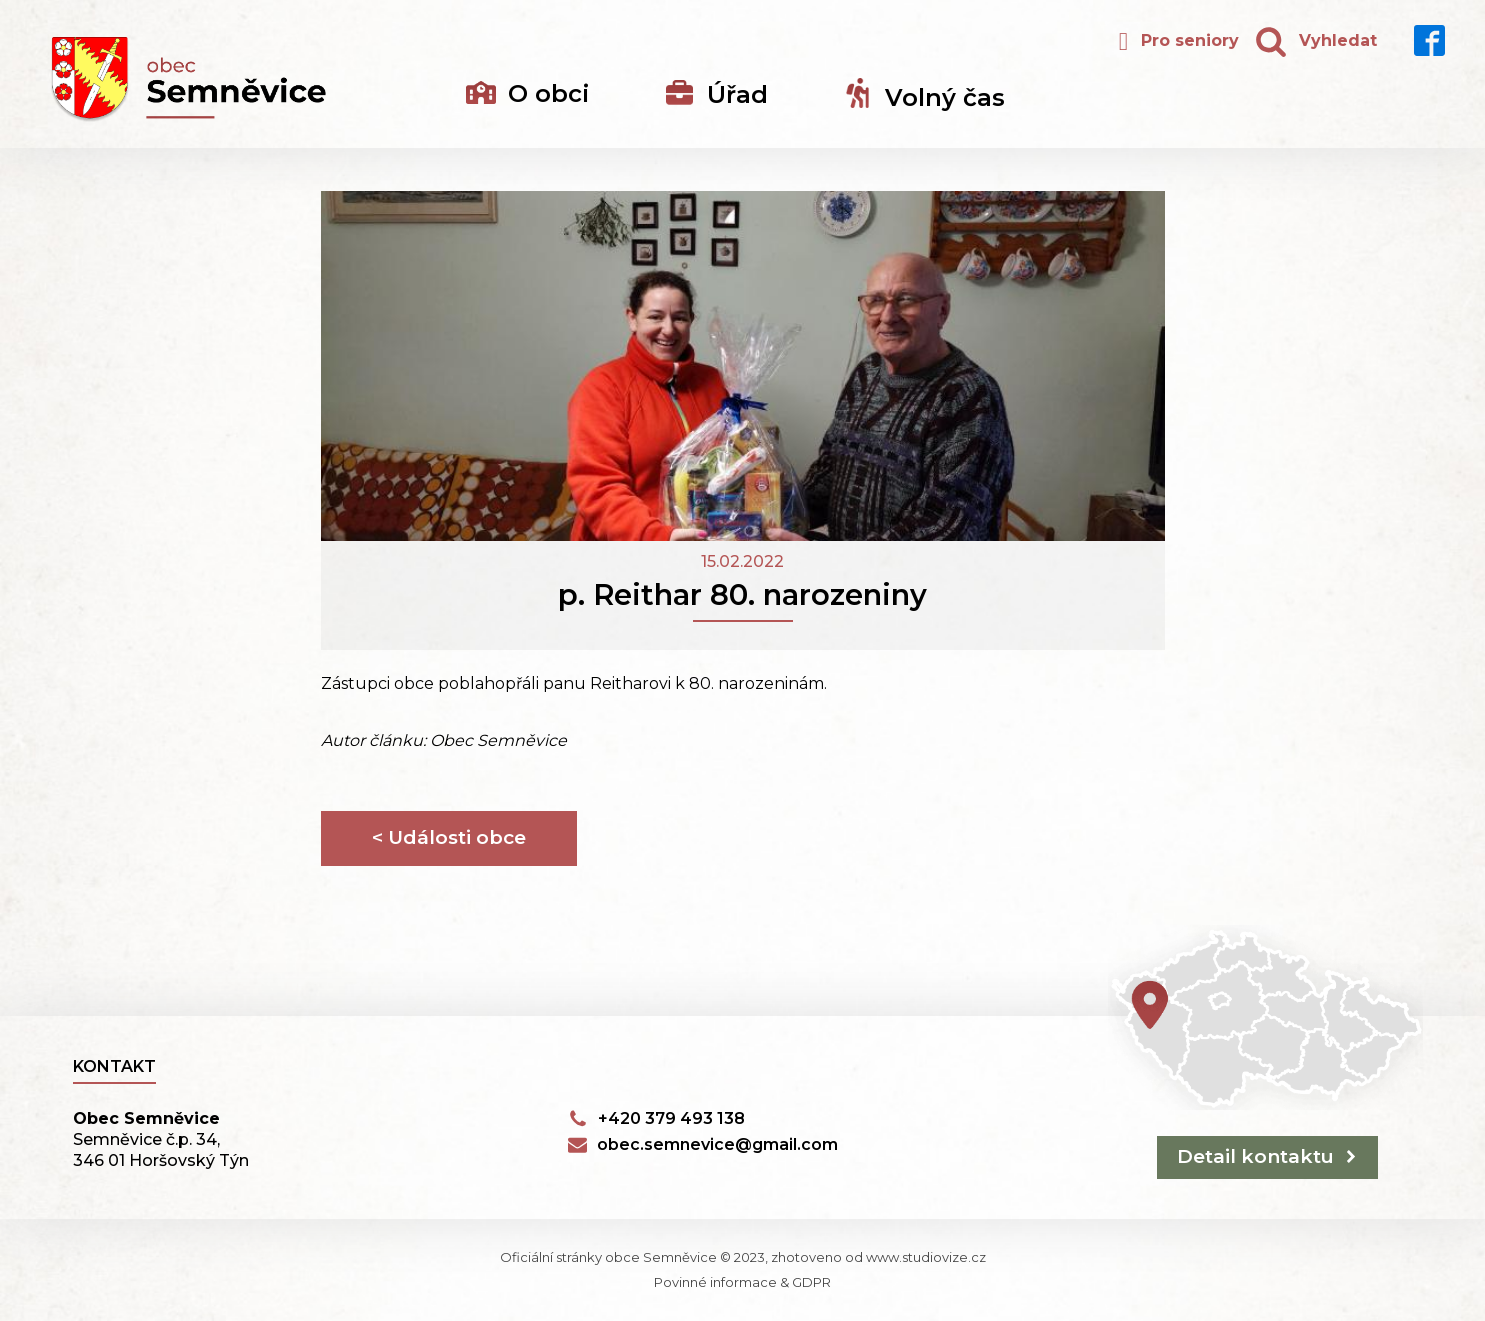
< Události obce (449, 837)
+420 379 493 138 (671, 1118)
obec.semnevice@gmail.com (717, 1144)
